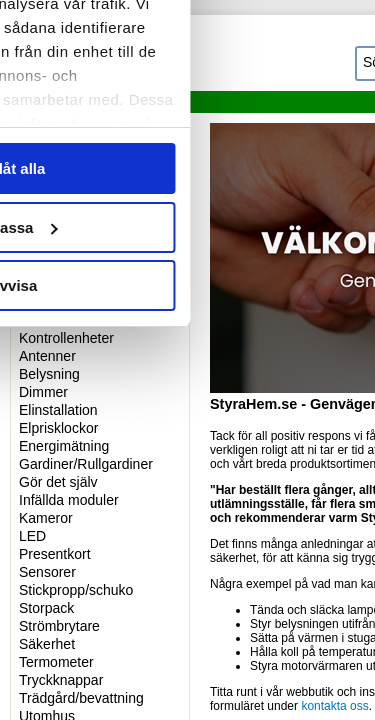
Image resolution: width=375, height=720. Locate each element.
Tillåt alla (188, 463)
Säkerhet (47, 644)
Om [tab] (305, 123)
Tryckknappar (61, 680)
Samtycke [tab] (69, 123)
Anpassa (188, 522)
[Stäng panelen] (343, 58)
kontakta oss (334, 706)
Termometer (56, 662)
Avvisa (188, 580)
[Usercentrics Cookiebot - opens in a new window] (222, 58)
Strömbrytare (59, 626)
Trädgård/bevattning (81, 698)
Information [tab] (188, 123)
